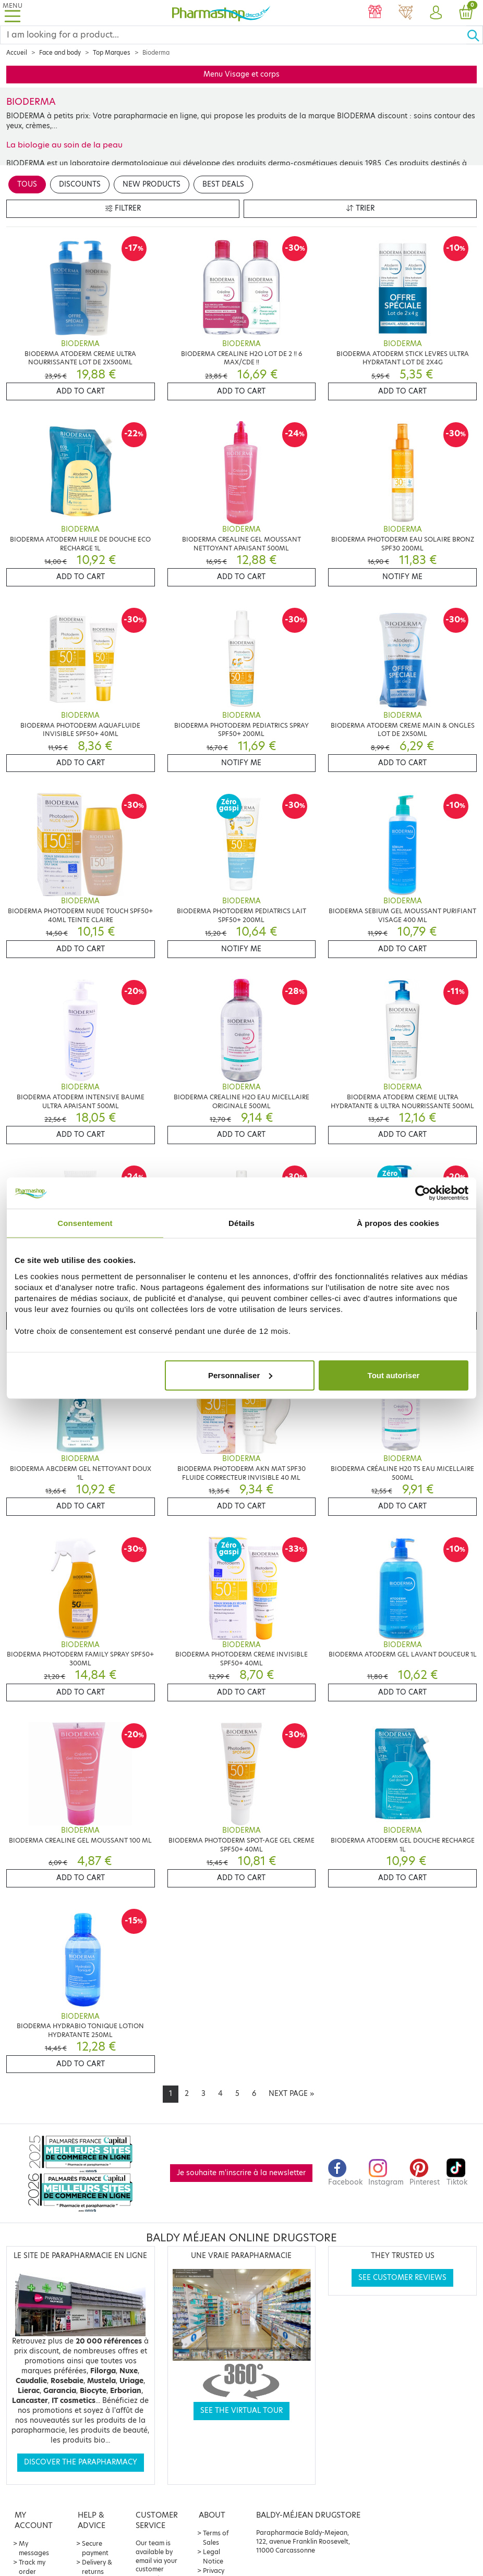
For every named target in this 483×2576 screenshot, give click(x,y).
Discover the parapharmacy (80, 2462)
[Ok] (474, 35)
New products (151, 184)
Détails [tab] (241, 1223)
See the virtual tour (241, 2410)
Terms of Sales (216, 2538)
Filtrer (123, 208)
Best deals (223, 184)
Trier (360, 208)
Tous (27, 184)
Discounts (80, 184)
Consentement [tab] (84, 1223)
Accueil (16, 52)
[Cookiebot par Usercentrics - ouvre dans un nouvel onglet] (422, 1193)
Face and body (60, 52)
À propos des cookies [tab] (398, 1223)
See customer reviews (402, 2278)
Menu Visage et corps (241, 74)
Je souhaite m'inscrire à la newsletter (241, 2173)
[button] (435, 13)
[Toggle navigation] (12, 13)
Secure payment (95, 2548)
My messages (34, 2548)
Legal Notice (213, 2556)
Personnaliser (240, 1374)
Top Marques (111, 52)
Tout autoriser (394, 1374)
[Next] (291, 2094)
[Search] (233, 35)
